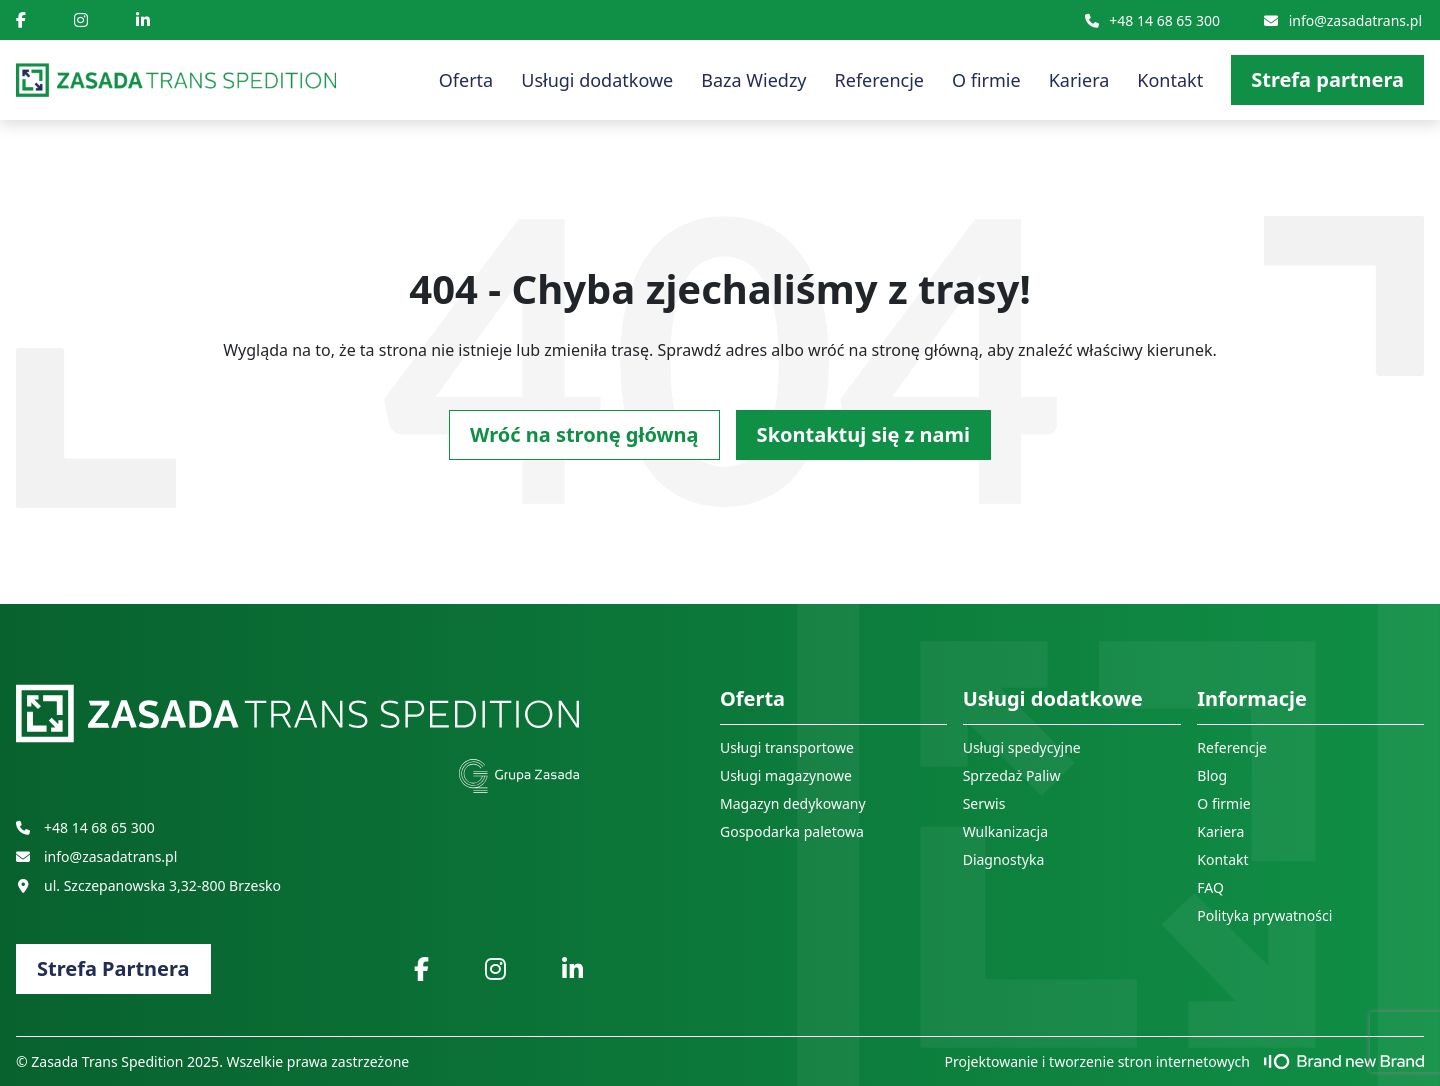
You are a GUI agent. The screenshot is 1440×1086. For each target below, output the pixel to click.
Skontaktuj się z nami (863, 434)
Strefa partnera (1327, 79)
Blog (1212, 775)
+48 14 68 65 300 (1152, 20)
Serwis (984, 803)
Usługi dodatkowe (597, 80)
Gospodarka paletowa (792, 831)
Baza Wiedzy (753, 80)
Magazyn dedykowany (793, 803)
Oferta (466, 80)
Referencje (879, 80)
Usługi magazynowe (786, 775)
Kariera (1079, 80)
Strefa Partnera (113, 968)
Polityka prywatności (1264, 915)
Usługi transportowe (787, 747)
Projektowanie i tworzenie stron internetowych (1185, 1061)
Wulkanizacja (1005, 831)
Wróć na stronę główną (584, 434)
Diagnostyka (1004, 859)
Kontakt (1170, 80)
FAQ (1210, 887)
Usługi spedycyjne (1022, 747)
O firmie (986, 80)
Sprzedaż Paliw (1012, 775)
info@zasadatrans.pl (1343, 20)
